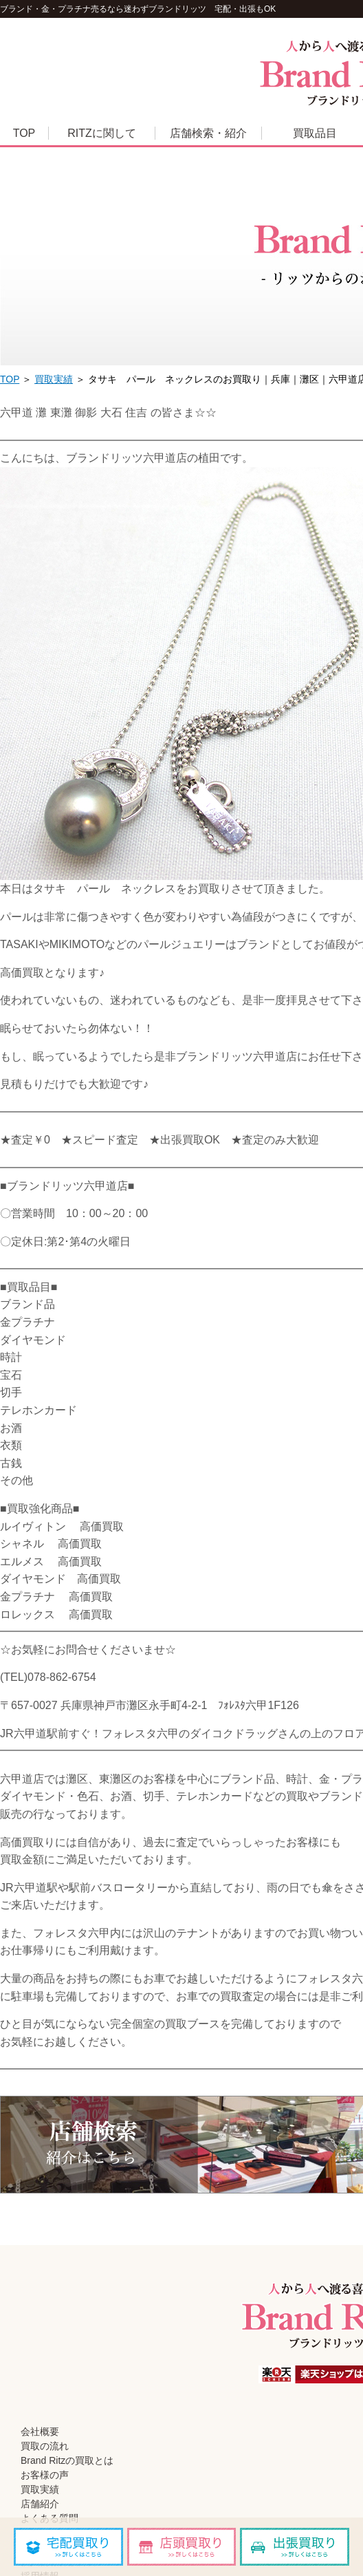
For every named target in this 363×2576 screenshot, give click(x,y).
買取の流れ (45, 2445)
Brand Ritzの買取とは (67, 2460)
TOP (24, 133)
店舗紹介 (40, 2503)
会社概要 (40, 2431)
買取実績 (53, 379)
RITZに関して (101, 133)
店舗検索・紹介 (208, 133)
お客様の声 (45, 2474)
